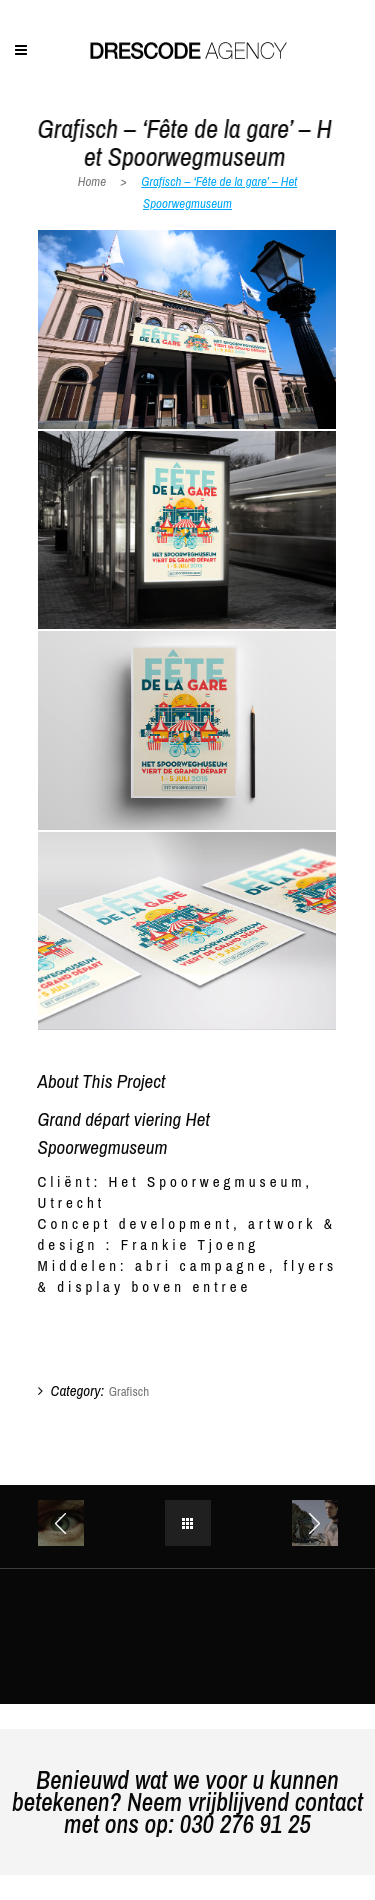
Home (92, 181)
